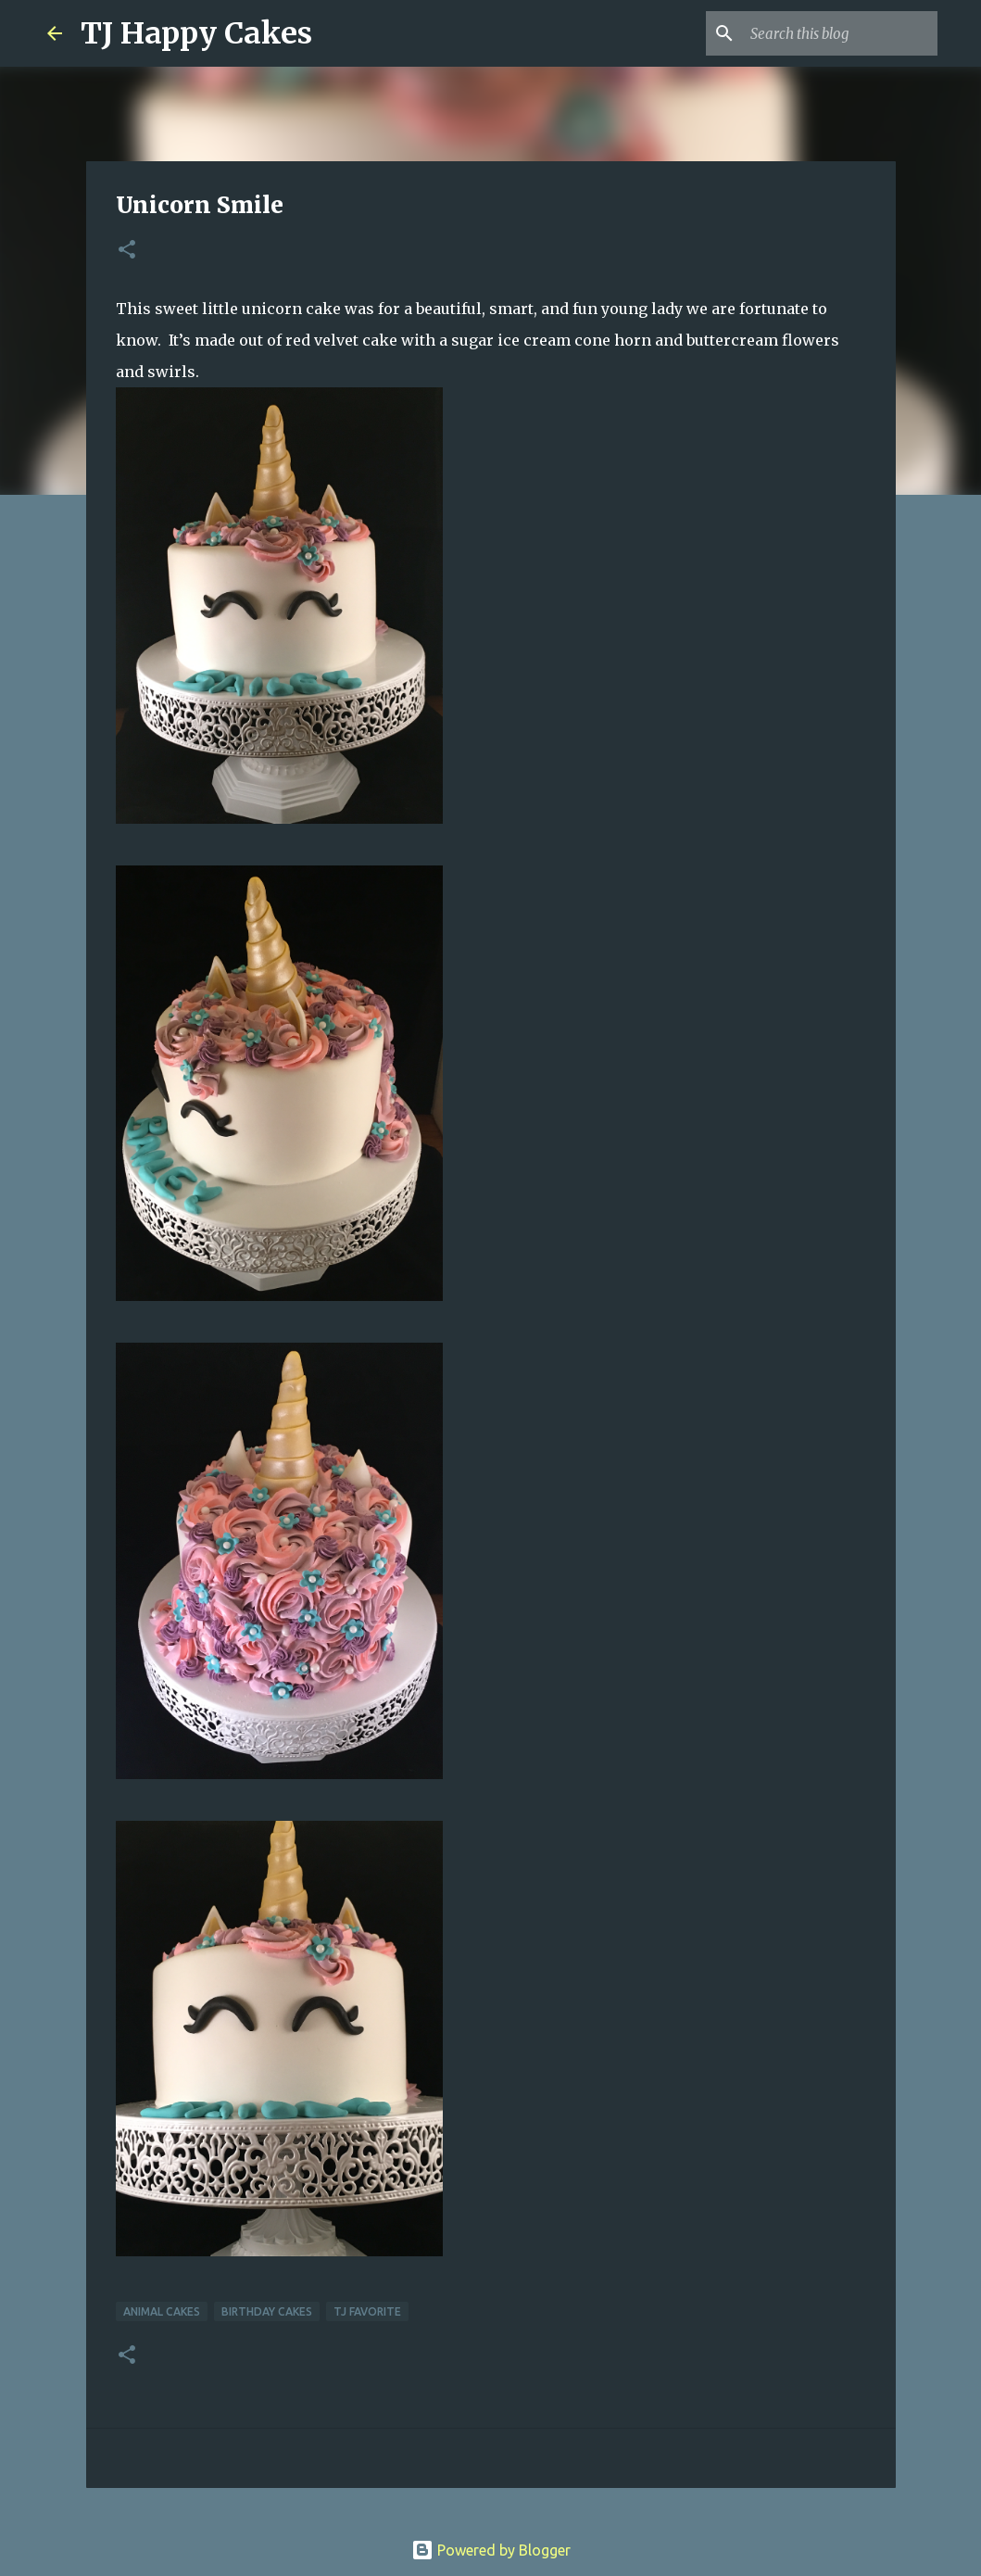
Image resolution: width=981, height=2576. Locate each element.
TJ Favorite (367, 2311)
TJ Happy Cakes (196, 33)
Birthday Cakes (266, 2311)
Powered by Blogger (491, 2550)
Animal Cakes (161, 2311)
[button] (127, 250)
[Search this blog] (840, 33)
